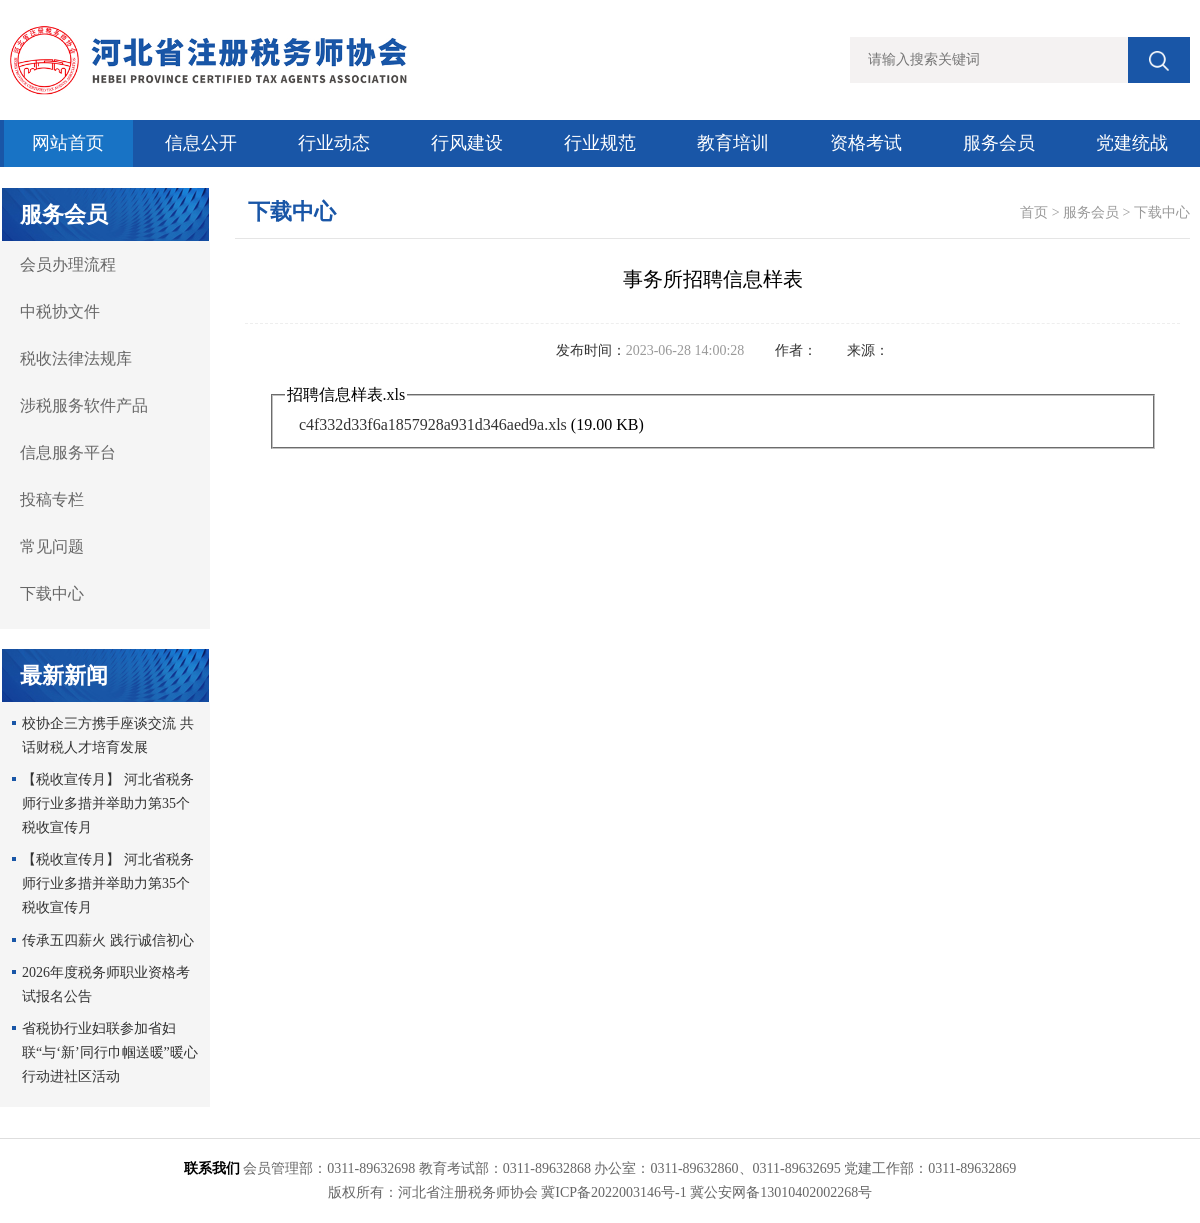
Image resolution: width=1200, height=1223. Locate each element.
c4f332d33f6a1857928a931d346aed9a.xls (433, 424)
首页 (1034, 212)
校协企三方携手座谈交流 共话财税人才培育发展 (108, 735)
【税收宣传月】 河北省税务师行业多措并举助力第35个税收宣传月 (108, 803)
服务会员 (999, 143)
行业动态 (334, 143)
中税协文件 (60, 311)
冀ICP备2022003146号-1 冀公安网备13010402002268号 (706, 1192)
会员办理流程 (68, 264)
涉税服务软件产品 (84, 405)
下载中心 (52, 593)
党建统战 (1132, 143)
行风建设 (467, 143)
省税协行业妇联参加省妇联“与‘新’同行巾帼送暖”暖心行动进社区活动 (110, 1052)
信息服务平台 (68, 452)
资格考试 (866, 143)
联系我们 (212, 1168)
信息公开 (201, 143)
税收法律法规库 (76, 358)
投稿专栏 (52, 499)
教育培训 (733, 143)
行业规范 (600, 143)
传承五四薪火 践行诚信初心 (108, 940)
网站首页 (68, 143)
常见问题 (52, 546)
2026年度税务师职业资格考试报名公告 (106, 984)
